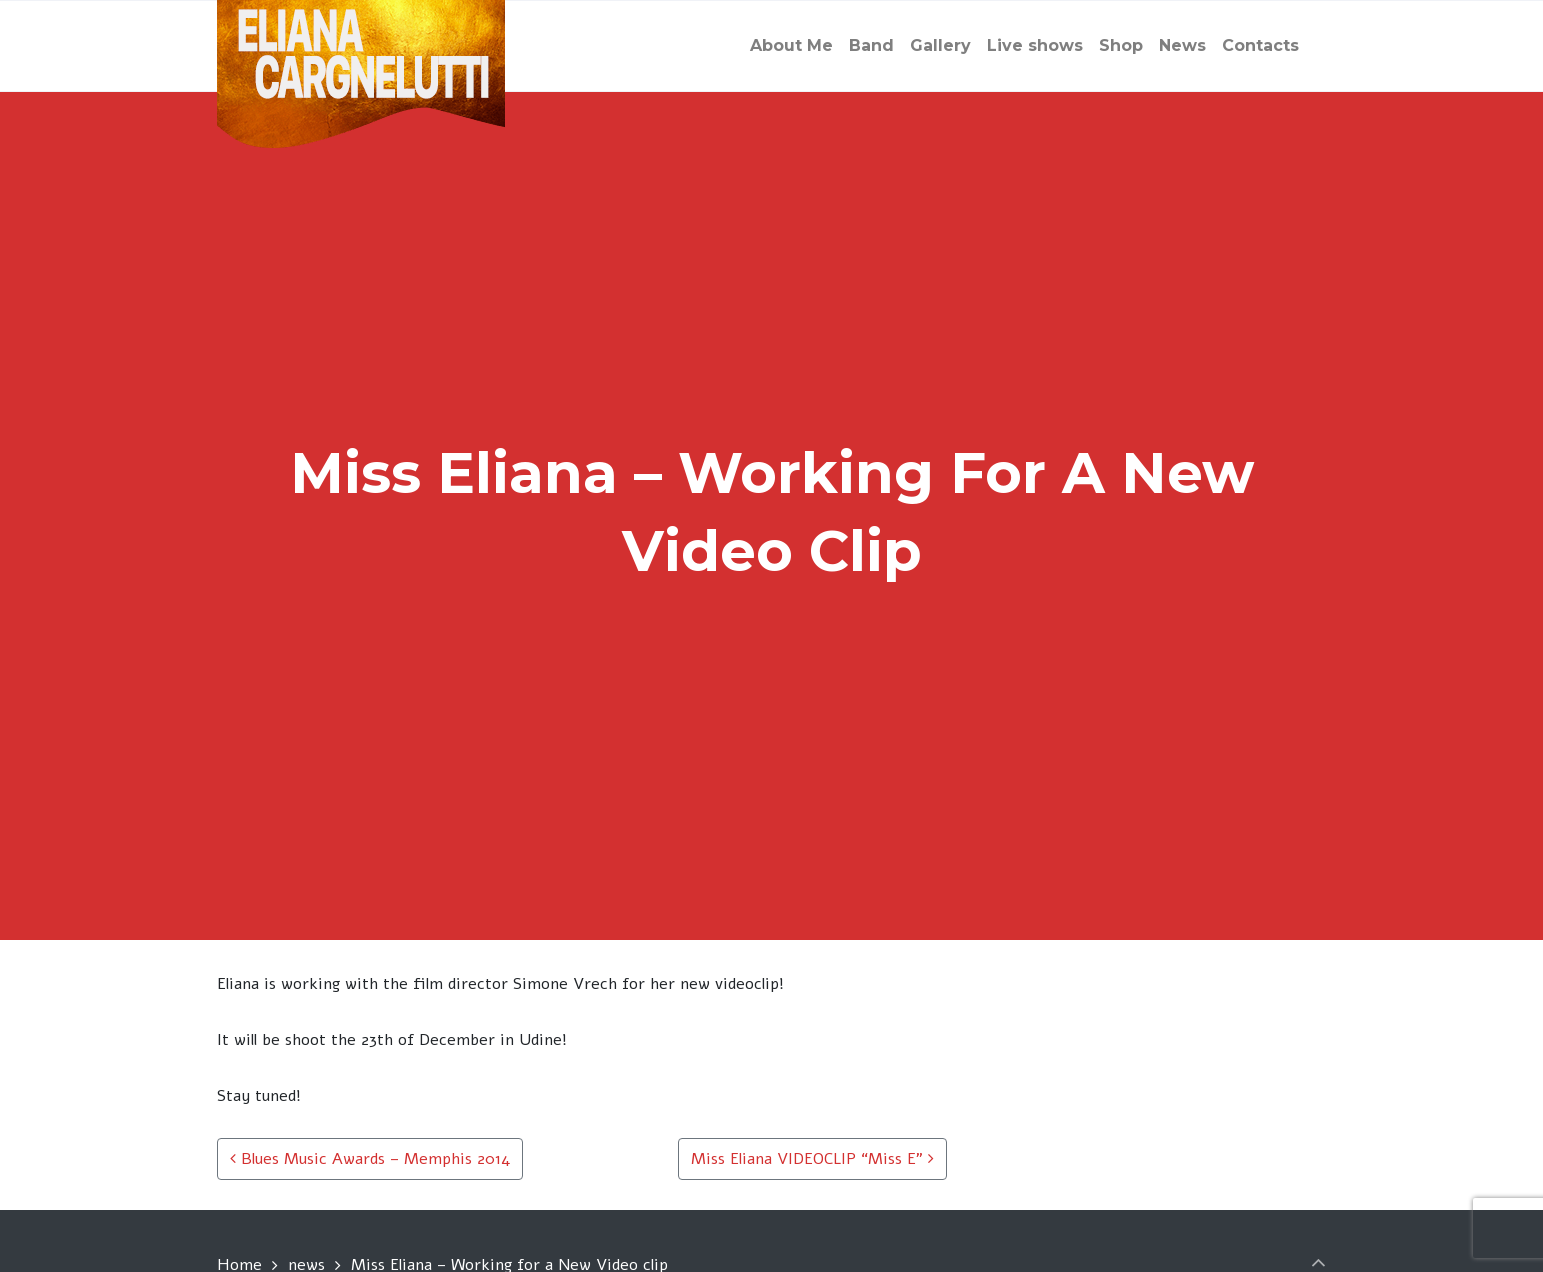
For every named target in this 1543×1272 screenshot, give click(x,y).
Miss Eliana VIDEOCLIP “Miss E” (812, 1159)
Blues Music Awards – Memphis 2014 (370, 1159)
